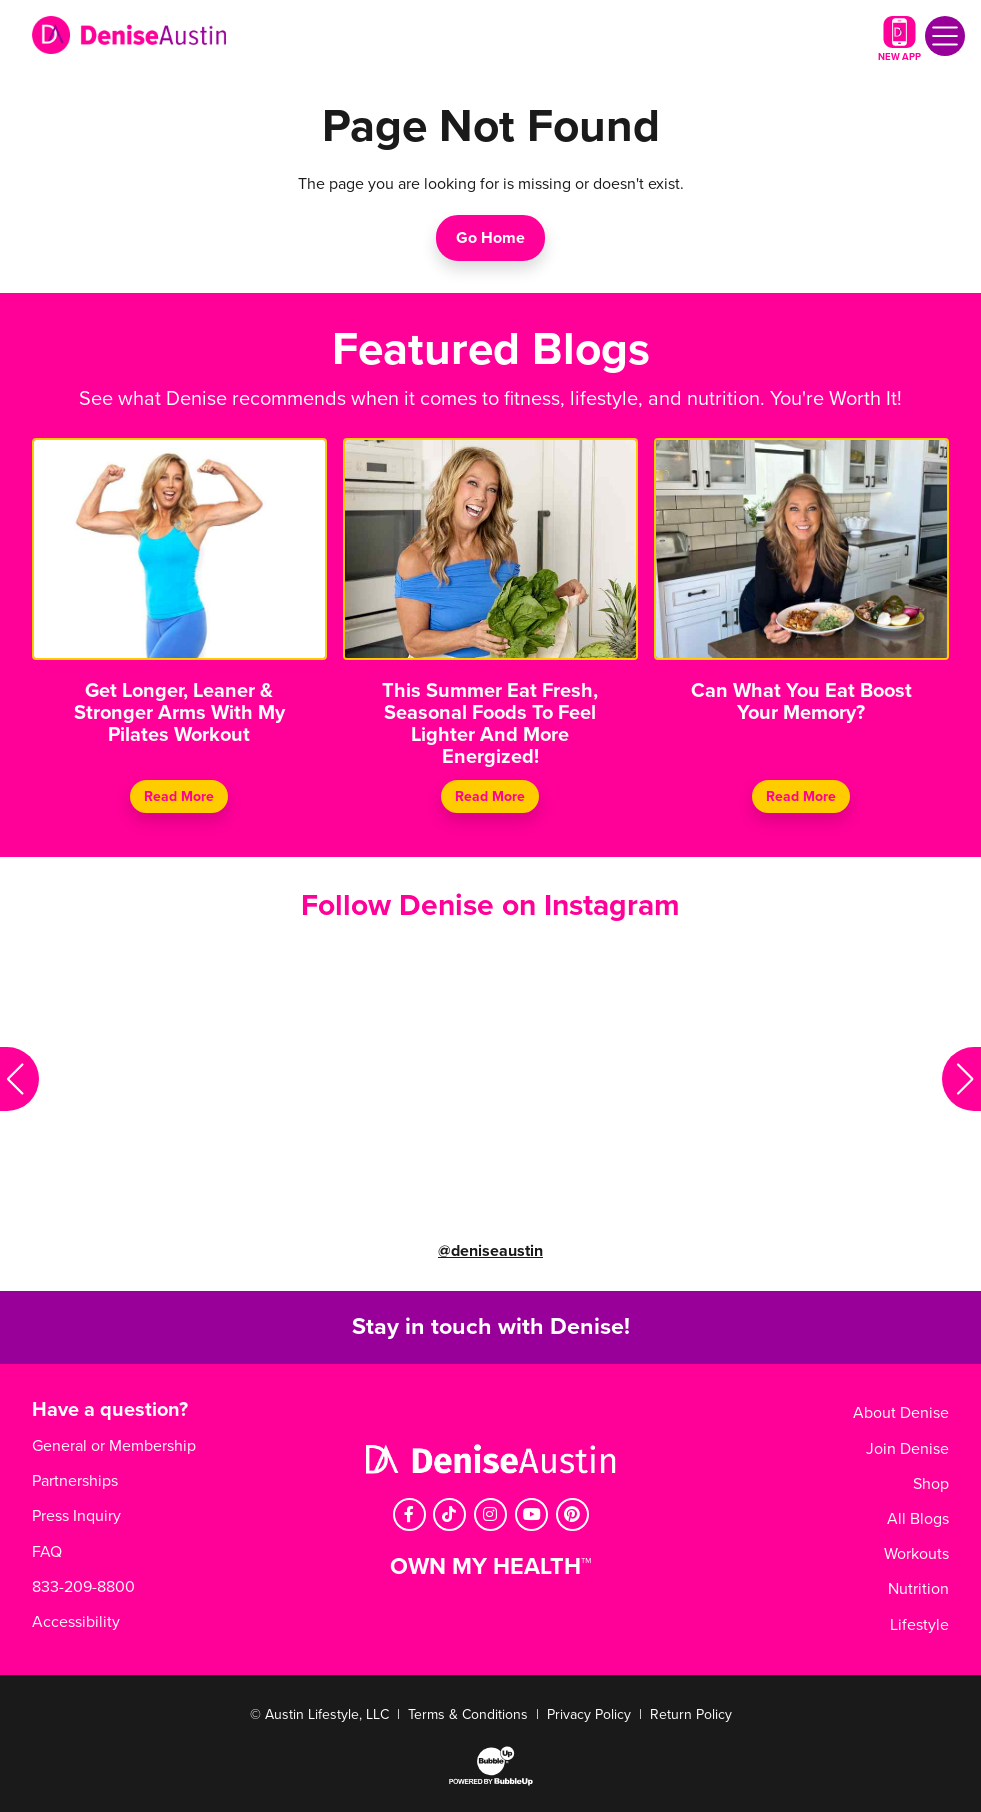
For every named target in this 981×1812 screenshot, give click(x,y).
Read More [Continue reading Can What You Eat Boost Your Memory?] (801, 796)
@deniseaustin (490, 1251)
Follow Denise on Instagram (490, 905)
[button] (19, 1079)
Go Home (490, 238)
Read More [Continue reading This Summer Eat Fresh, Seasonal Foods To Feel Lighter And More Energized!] (490, 796)
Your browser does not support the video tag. (205, 1079)
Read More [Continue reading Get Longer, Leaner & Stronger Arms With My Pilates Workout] (180, 796)
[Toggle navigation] (945, 36)
